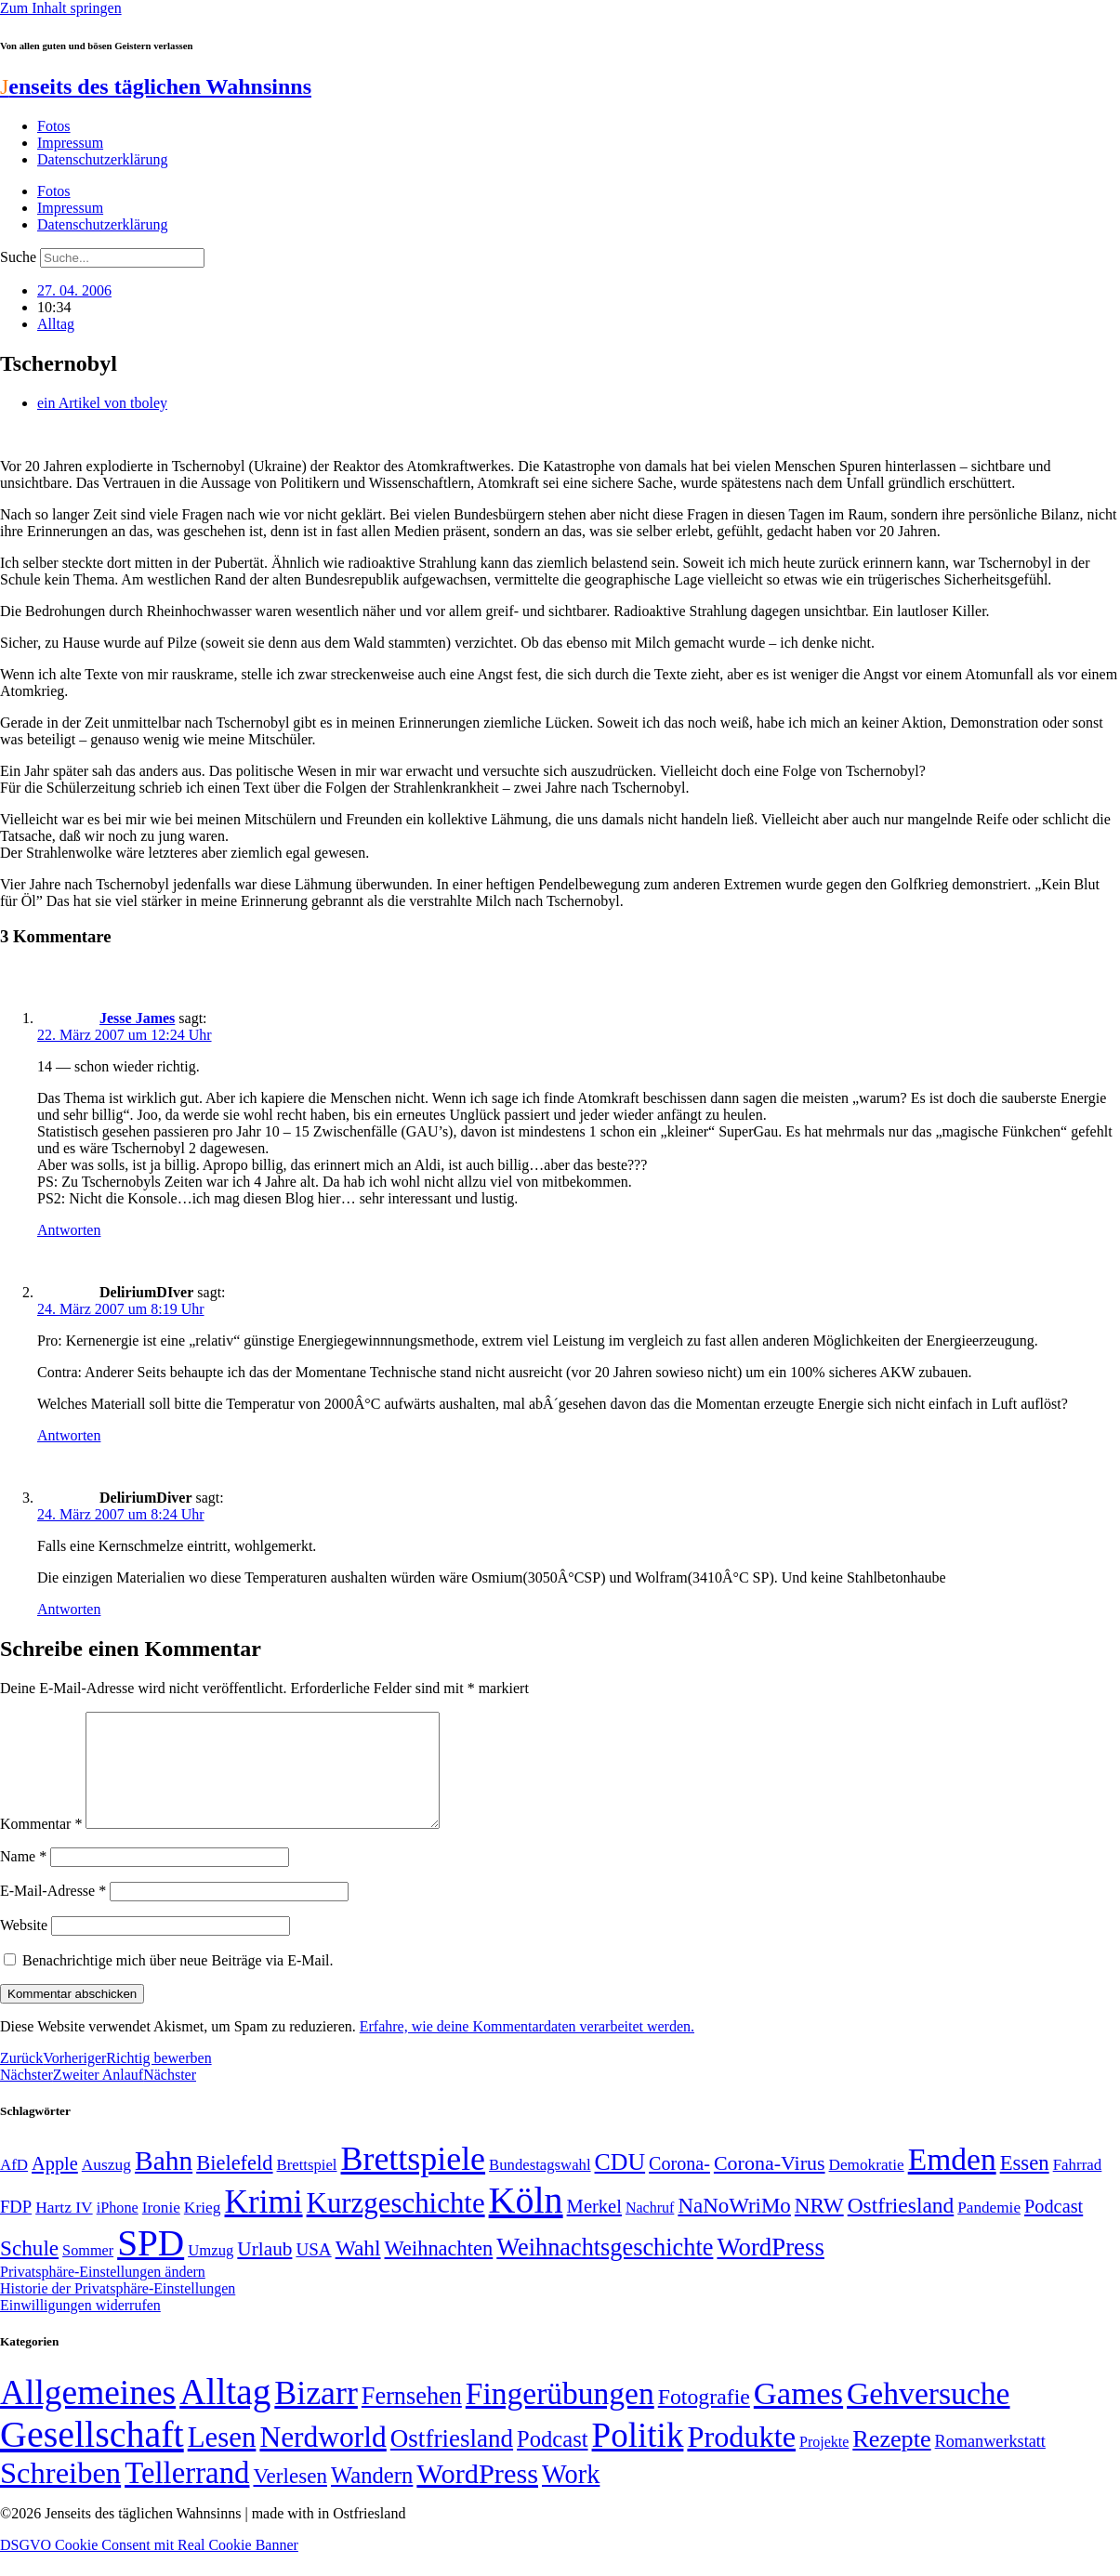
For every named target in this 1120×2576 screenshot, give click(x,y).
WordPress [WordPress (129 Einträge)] (770, 2269)
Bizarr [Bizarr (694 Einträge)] (316, 2415)
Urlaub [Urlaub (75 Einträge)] (264, 2271)
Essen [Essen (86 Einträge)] (1024, 2185)
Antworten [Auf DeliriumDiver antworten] (68, 1609)
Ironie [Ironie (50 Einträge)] (161, 2230)
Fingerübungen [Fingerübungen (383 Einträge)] (560, 2416)
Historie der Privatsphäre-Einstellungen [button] (117, 2311)
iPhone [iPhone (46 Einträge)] (117, 2230)
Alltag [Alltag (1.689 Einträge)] (224, 2414)
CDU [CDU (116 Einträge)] (620, 2184)
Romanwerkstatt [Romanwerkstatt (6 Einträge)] (990, 2463)
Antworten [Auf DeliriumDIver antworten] (68, 1435)
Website (23, 1947)
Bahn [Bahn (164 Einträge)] (163, 2183)
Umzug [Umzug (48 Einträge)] (210, 2272)
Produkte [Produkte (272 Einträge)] (741, 2459)
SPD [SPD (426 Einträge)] (150, 2265)
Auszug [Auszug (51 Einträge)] (106, 2186)
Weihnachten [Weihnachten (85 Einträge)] (439, 2270)
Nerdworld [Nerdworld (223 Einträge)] (322, 2459)
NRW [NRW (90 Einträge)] (819, 2227)
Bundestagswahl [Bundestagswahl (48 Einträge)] (539, 2187)
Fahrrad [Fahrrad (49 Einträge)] (1077, 2187)
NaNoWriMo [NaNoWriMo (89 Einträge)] (734, 2228)
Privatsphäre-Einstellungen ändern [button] (102, 2294)
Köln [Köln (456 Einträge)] (526, 2222)
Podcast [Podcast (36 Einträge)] (552, 2461)
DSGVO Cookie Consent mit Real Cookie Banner (149, 2567)
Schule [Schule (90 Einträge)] (29, 2270)
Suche (18, 257)
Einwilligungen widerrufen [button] (80, 2327)
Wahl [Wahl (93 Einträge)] (358, 2270)
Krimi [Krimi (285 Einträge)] (264, 2224)
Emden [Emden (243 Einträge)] (952, 2181)
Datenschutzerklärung (102, 159)
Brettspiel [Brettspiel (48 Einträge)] (307, 2187)
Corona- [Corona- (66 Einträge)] (679, 2185)
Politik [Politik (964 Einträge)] (638, 2457)
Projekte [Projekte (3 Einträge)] (824, 2464)
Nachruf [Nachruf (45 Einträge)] (650, 2230)
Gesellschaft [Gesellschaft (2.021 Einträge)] (92, 2456)
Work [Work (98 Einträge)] (571, 2496)
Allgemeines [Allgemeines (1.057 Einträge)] (88, 2415)
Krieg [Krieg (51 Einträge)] (202, 2229)
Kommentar (41, 1846)
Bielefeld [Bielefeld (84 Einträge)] (234, 2185)
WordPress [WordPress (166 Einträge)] (477, 2496)
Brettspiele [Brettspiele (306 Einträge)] (413, 2181)
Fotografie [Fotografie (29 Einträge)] (704, 2419)
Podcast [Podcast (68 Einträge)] (1053, 2228)
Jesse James (137, 1018)
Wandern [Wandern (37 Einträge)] (372, 2497)
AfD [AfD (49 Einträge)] (14, 2187)
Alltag (55, 324)
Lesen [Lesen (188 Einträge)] (222, 2459)
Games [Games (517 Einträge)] (798, 2416)
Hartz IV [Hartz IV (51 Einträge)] (63, 2229)
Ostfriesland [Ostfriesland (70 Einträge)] (451, 2461)
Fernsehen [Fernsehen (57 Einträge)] (412, 2418)
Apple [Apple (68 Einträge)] (55, 2185)
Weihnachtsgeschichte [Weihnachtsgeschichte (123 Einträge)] (604, 2269)
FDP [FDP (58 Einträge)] (16, 2229)
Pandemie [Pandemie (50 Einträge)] (989, 2230)
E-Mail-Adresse (53, 1913)
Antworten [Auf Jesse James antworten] (68, 1230)
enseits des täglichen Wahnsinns (155, 86)
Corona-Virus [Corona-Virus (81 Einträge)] (769, 2185)
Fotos (54, 126)
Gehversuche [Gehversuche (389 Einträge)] (928, 2416)
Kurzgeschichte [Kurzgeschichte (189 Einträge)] (396, 2225)
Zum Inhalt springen (61, 8)
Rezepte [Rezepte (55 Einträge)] (891, 2461)
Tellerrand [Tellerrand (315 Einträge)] (187, 2495)
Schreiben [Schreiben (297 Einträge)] (60, 2495)
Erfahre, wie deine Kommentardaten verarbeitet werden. (527, 2049)
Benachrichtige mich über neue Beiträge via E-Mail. (178, 1983)
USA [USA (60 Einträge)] (313, 2271)
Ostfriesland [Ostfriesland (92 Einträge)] (901, 2227)
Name (23, 1878)
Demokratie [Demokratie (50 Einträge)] (866, 2187)
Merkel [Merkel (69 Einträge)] (594, 2228)
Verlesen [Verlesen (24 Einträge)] (289, 2498)
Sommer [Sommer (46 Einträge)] (87, 2273)
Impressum (70, 143)
